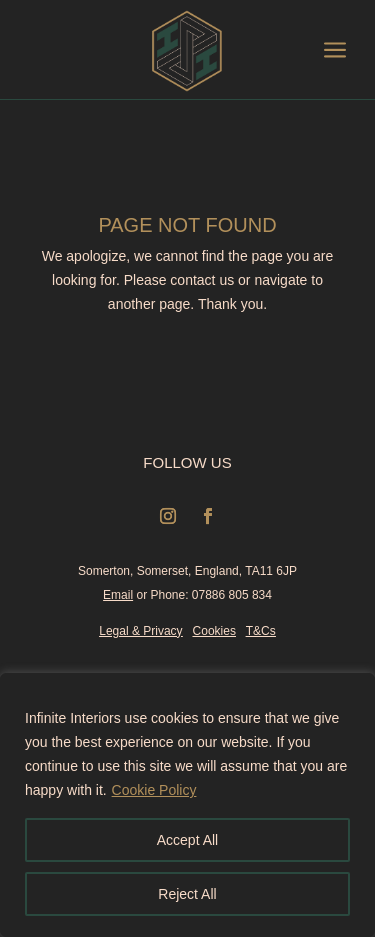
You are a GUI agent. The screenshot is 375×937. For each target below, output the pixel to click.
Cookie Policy (154, 790)
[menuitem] (156, 51)
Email (118, 595)
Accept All (187, 840)
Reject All (187, 894)
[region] (187, 805)
